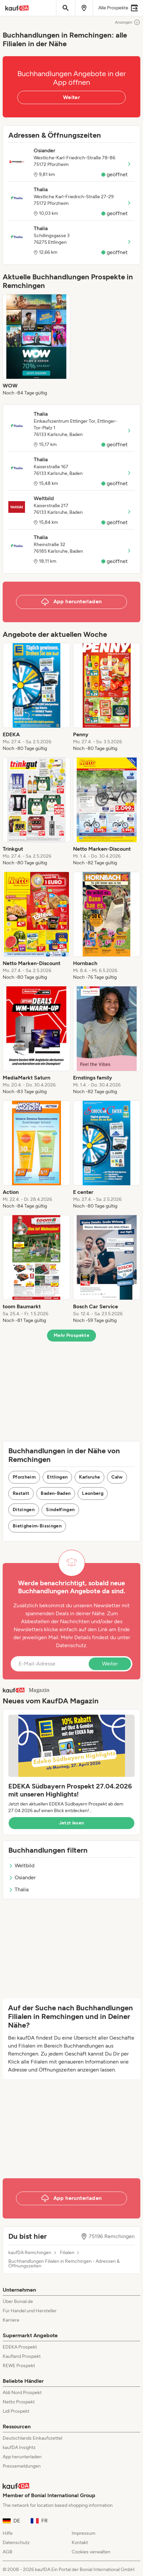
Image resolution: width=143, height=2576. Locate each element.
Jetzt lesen (71, 1823)
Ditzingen (24, 1509)
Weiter (71, 97)
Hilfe (8, 2533)
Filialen (67, 2252)
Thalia (18, 1889)
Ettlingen (57, 1477)
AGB (7, 2552)
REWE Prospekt (19, 2365)
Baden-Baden (56, 1493)
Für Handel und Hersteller (30, 2311)
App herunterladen (22, 2457)
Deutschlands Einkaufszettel (32, 2438)
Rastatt (21, 1493)
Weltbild (21, 1865)
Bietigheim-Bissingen (37, 1526)
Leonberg (92, 1493)
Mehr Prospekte (71, 1335)
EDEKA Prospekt (20, 2347)
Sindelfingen (60, 1509)
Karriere (11, 2320)
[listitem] (36, 345)
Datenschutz (71, 1645)
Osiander (22, 1877)
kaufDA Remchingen (29, 2252)
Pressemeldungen (22, 2466)
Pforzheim (24, 1477)
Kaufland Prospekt (22, 2356)
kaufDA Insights (19, 2447)
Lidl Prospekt (16, 2411)
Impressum (83, 2533)
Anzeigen (127, 22)
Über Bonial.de (18, 2301)
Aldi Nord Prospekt (22, 2392)
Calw (116, 1477)
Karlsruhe (89, 1477)
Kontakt (80, 2542)
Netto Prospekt (19, 2402)
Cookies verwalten (91, 2552)
